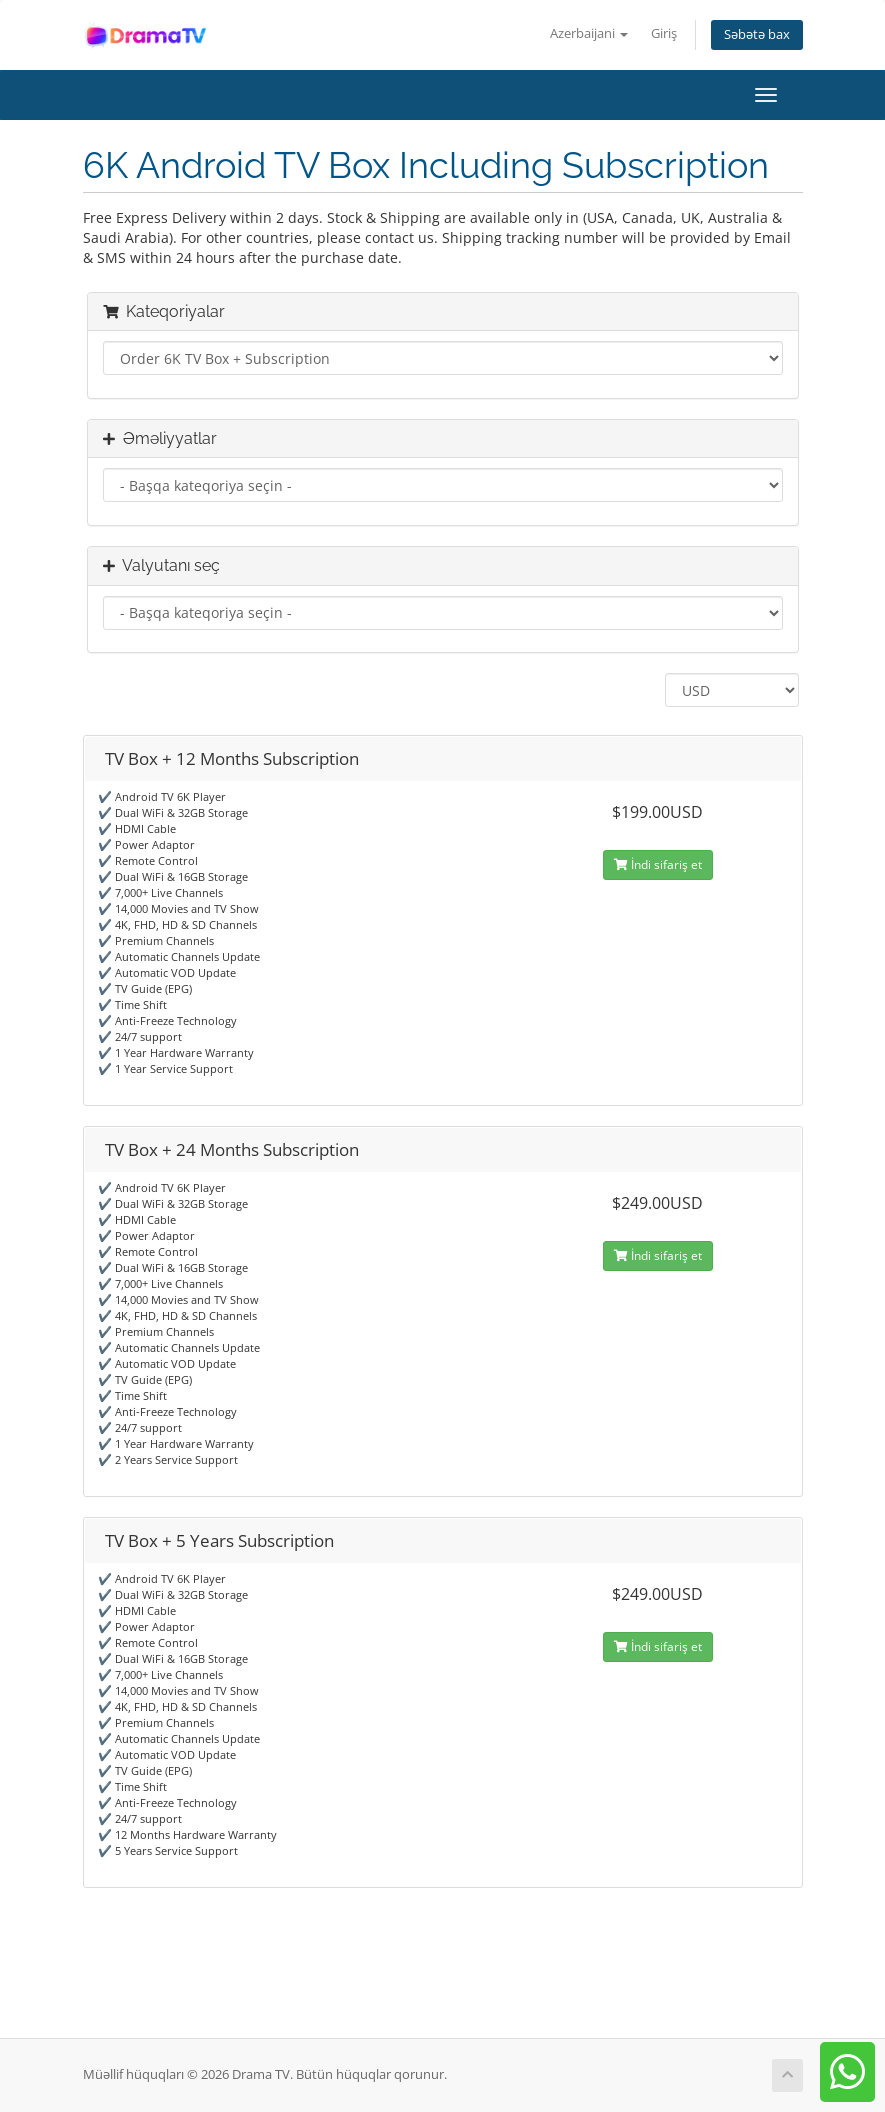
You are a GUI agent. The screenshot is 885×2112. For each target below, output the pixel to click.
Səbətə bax (757, 34)
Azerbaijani (589, 33)
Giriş (664, 33)
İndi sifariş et (658, 864)
